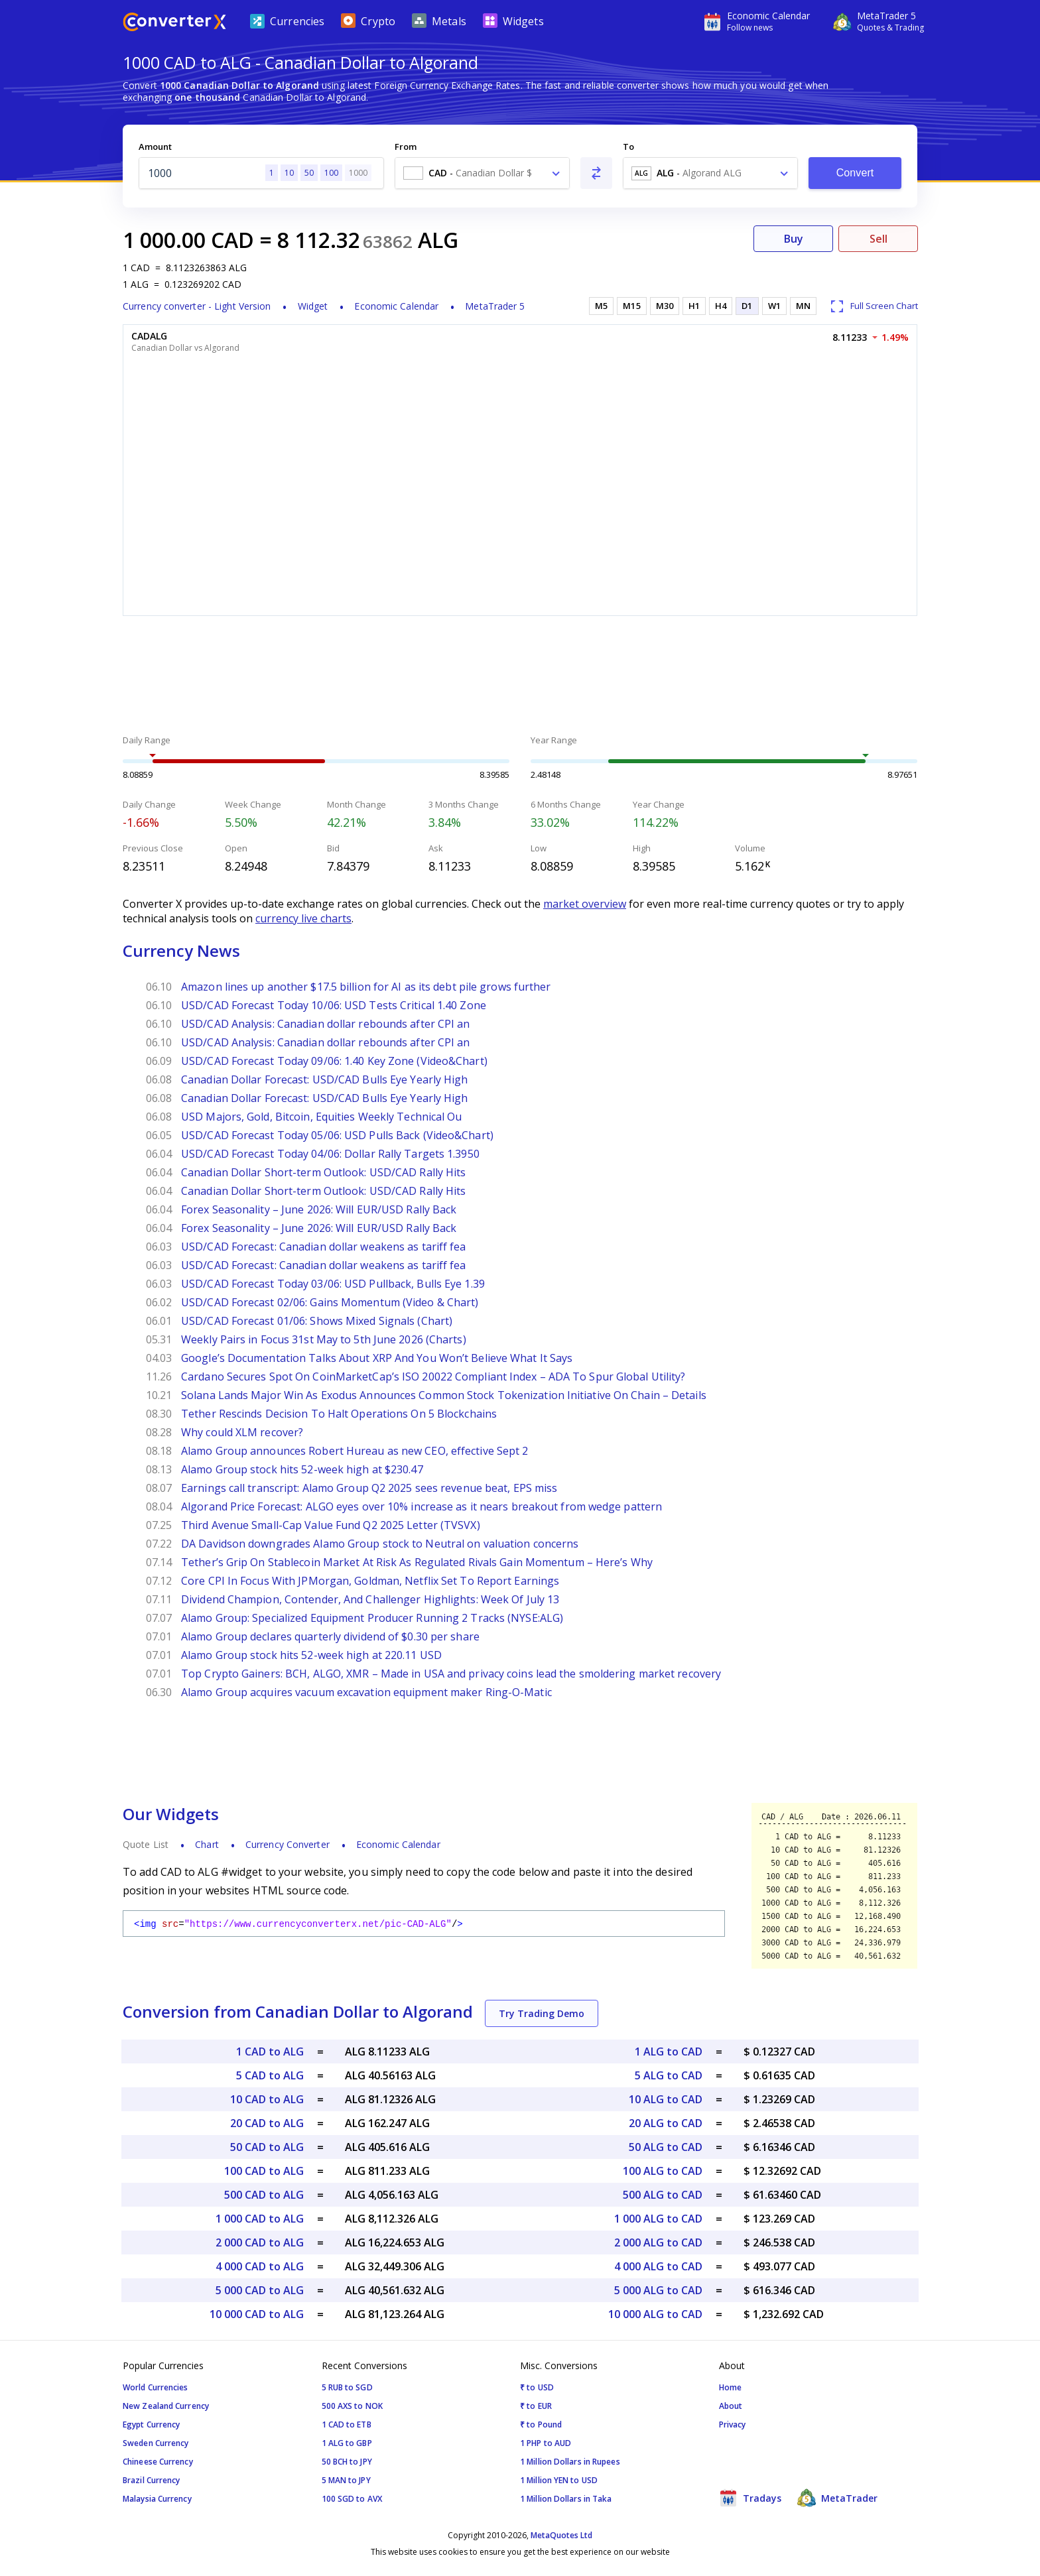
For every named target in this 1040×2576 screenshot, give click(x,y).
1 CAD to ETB (346, 2424)
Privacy (732, 2424)
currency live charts (303, 918)
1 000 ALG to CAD (658, 2218)
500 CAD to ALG (264, 2194)
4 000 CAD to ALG (260, 2266)
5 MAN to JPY (346, 2480)
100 (331, 172)
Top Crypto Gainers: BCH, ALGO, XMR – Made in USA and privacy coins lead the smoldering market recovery (451, 1673)
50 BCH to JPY (347, 2461)
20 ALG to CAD (665, 2123)
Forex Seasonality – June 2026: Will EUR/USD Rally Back (318, 1209)
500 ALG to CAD (662, 2194)
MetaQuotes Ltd (561, 2535)
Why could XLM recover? (242, 1432)
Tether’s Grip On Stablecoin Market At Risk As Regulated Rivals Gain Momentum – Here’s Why (417, 1562)
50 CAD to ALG (267, 2147)
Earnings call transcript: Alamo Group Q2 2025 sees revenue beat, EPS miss (369, 1488)
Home (730, 2387)
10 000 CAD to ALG (257, 2314)
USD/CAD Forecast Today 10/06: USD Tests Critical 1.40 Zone (333, 1005)
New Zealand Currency (166, 2406)
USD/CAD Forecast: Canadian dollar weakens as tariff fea (323, 1246)
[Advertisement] (520, 677)
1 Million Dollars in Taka (566, 2498)
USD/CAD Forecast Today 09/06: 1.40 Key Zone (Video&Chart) (334, 1061)
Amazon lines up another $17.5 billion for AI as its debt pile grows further (366, 986)
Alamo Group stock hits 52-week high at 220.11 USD (311, 1655)
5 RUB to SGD (347, 2387)
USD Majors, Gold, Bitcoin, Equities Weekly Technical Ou (321, 1116)
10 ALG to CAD (665, 2099)
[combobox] (482, 173)
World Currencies (155, 2387)
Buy (793, 238)
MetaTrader (837, 2497)
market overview (584, 903)
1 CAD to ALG (270, 2051)
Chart (207, 1844)
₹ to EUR (536, 2406)
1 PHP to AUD (545, 2443)
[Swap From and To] (596, 173)
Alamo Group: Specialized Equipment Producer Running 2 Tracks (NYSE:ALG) (372, 1618)
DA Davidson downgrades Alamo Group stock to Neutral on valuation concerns (379, 1543)
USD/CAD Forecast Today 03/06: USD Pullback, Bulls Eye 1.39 (333, 1283)
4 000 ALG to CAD (658, 2266)
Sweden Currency (156, 2443)
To (628, 147)
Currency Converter (287, 1844)
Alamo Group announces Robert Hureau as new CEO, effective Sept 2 (354, 1450)
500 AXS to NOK (352, 2406)
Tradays (750, 2497)
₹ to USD (537, 2387)
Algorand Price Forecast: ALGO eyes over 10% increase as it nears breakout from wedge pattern (421, 1506)
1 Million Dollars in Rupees (570, 2461)
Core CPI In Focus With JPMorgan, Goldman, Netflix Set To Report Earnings (370, 1580)
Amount (155, 147)
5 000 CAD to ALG (260, 2290)
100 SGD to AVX (352, 2498)
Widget (313, 306)
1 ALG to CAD (668, 2051)
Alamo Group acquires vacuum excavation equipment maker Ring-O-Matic (366, 1692)
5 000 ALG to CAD (658, 2290)
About (731, 2406)
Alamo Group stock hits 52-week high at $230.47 (302, 1469)
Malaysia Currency (157, 2498)
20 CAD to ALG (267, 2123)
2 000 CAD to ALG (260, 2242)
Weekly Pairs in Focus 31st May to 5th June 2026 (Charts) (323, 1339)
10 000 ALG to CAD (655, 2314)
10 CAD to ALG (267, 2099)
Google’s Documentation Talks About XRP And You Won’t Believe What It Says (376, 1358)
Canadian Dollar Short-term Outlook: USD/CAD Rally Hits (323, 1172)
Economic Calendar (396, 306)
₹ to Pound (541, 2424)
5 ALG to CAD (668, 2075)
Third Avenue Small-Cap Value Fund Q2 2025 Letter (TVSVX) (330, 1525)
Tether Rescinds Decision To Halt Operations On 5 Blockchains (339, 1413)
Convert (855, 172)
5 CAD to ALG (270, 2075)
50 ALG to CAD (665, 2147)
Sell (878, 238)
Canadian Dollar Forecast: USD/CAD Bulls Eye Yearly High (324, 1079)
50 (309, 172)
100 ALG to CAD (662, 2171)
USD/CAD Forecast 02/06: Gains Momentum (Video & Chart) (329, 1302)
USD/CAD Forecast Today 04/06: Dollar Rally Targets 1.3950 (330, 1153)
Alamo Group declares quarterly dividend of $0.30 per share (330, 1636)
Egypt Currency (151, 2424)
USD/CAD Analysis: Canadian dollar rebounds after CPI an (325, 1023)
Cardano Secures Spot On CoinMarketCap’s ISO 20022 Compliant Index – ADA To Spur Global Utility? (433, 1376)
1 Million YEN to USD (559, 2480)
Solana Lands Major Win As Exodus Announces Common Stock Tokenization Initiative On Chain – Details (443, 1395)
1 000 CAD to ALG (260, 2218)
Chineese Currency (158, 2461)
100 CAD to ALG (264, 2171)
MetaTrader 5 (495, 306)
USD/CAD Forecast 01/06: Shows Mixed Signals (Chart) (316, 1321)
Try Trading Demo (541, 2013)
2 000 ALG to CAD (658, 2242)
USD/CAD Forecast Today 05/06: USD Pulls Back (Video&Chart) (337, 1135)
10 (289, 172)
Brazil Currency (151, 2480)
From (406, 147)
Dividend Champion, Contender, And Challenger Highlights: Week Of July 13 (370, 1599)
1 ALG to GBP (347, 2443)
